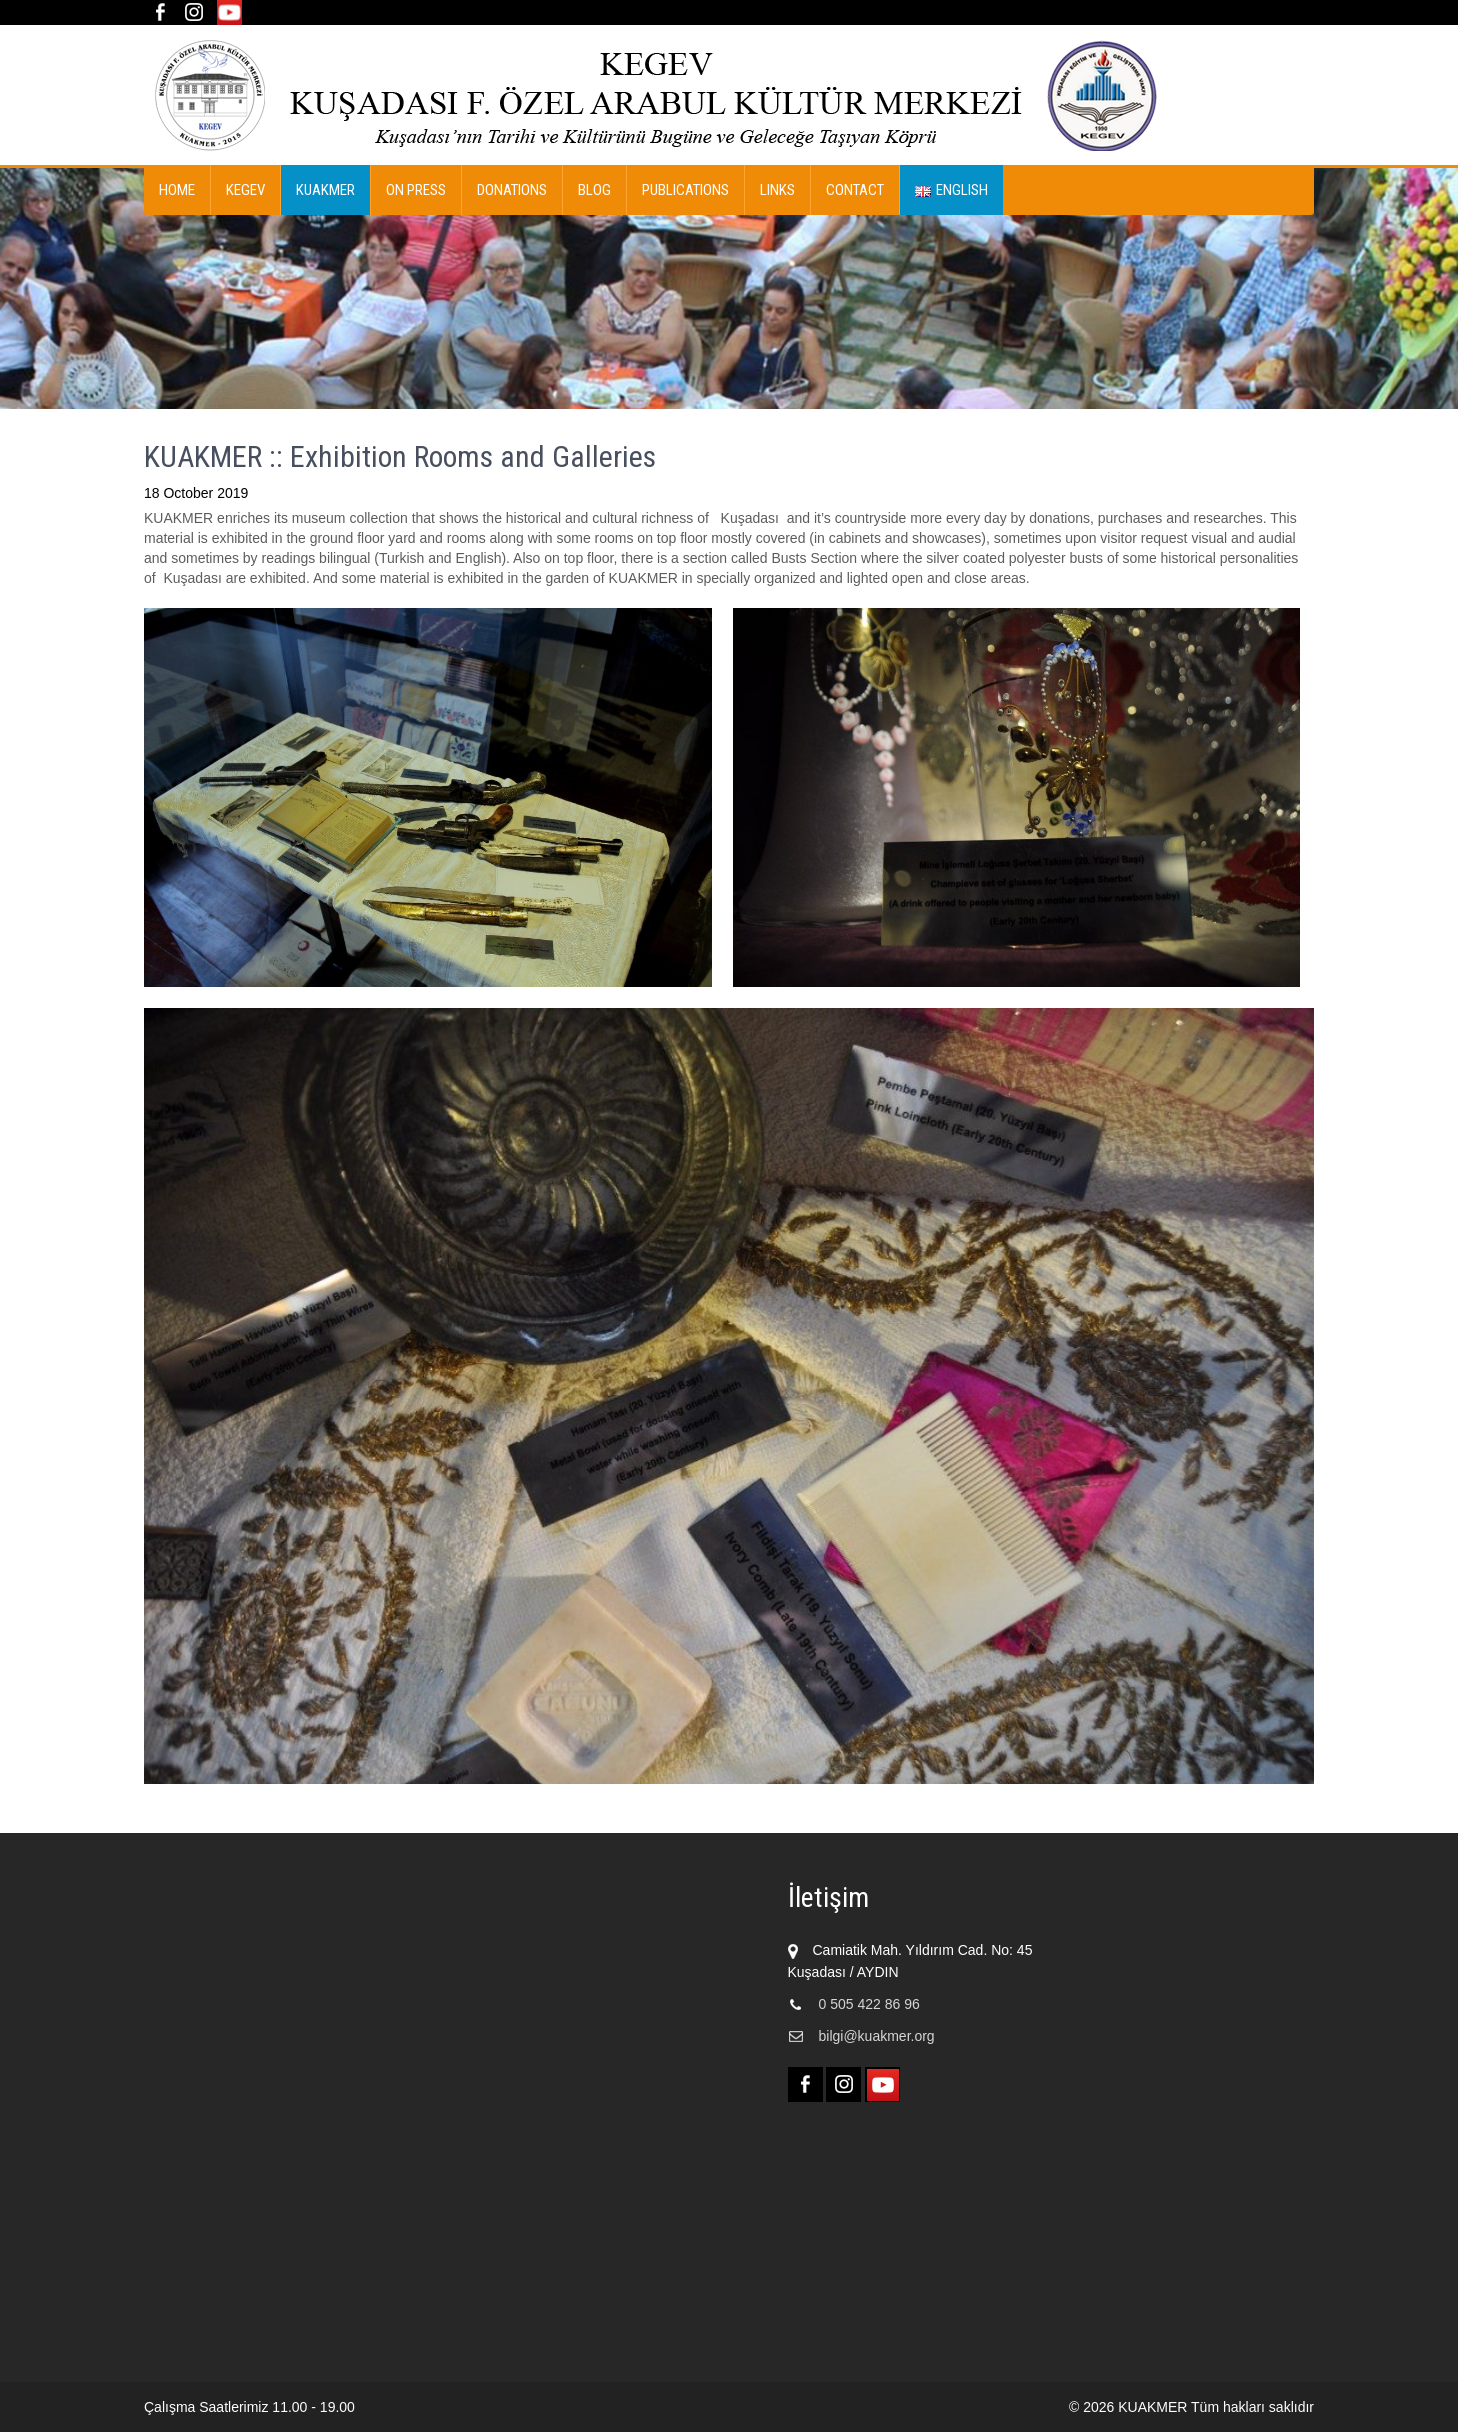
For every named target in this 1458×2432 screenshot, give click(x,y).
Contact (855, 190)
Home (177, 190)
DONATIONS (512, 190)
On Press (416, 190)
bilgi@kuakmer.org (877, 2036)
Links (777, 190)
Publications (685, 190)
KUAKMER (325, 190)
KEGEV (245, 190)
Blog (594, 190)
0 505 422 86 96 (869, 2004)
